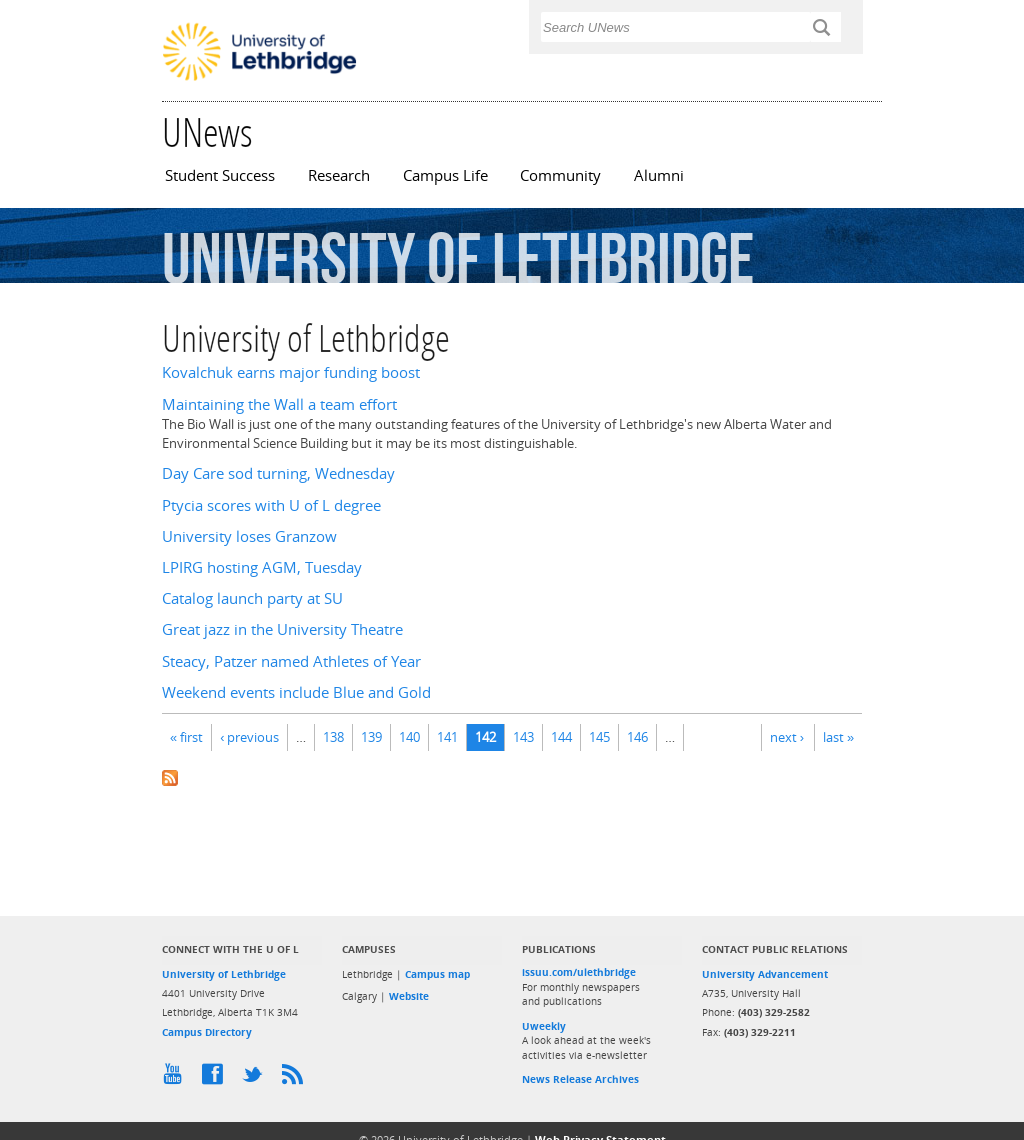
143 (523, 737)
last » (838, 737)
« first (186, 737)
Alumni (659, 175)
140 (409, 737)
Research (339, 175)
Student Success (220, 175)
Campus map (437, 974)
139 (371, 737)
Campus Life (445, 175)
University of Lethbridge (224, 974)
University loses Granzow (249, 536)
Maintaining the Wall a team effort (279, 404)
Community (560, 175)
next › (787, 737)
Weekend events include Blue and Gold (296, 692)
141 (447, 737)
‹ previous (249, 737)
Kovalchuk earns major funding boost (291, 372)
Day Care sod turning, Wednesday (278, 473)
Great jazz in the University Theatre (282, 629)
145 (599, 737)
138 (333, 737)
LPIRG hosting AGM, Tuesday (262, 567)
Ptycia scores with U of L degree (271, 505)
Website (409, 996)
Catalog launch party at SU (252, 598)
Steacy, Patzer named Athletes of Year (291, 661)
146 (637, 737)
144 (561, 737)
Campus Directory (207, 1032)
